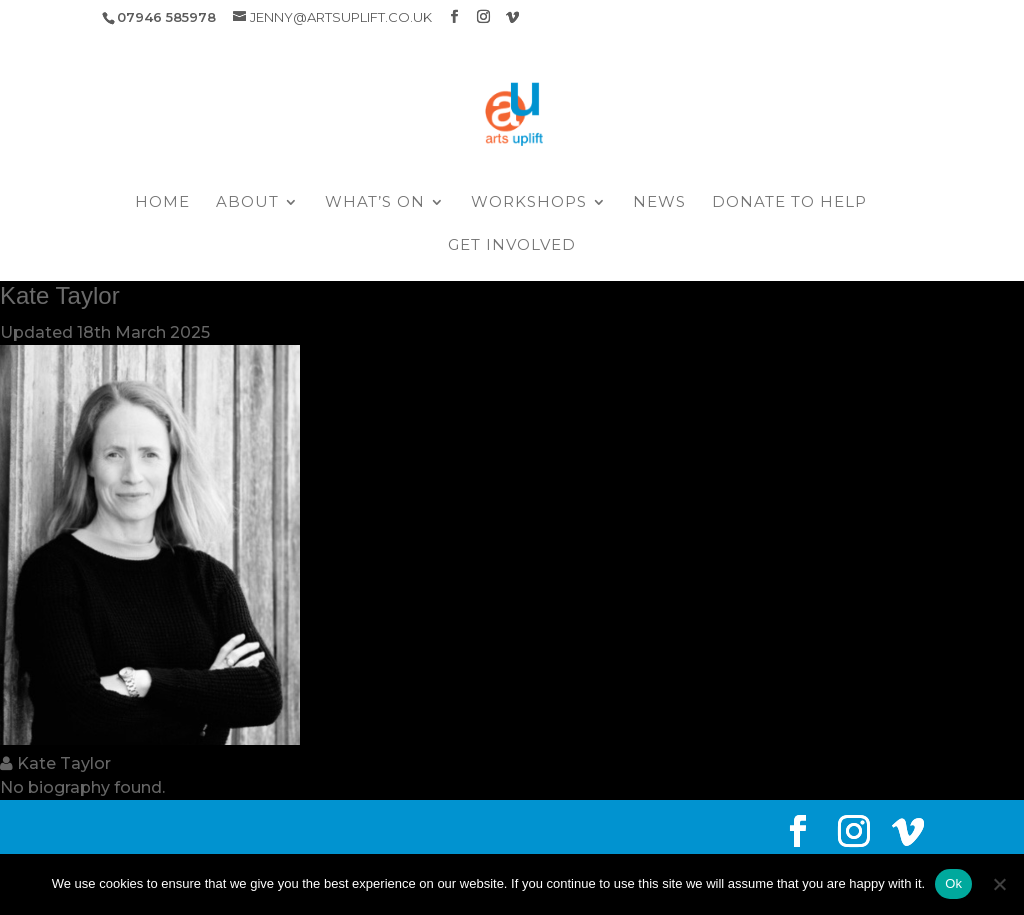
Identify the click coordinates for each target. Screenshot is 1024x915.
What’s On (375, 203)
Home (162, 203)
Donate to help (789, 203)
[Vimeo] (512, 17)
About (247, 203)
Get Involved (512, 246)
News (659, 203)
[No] (999, 884)
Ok (953, 883)
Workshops (529, 203)
